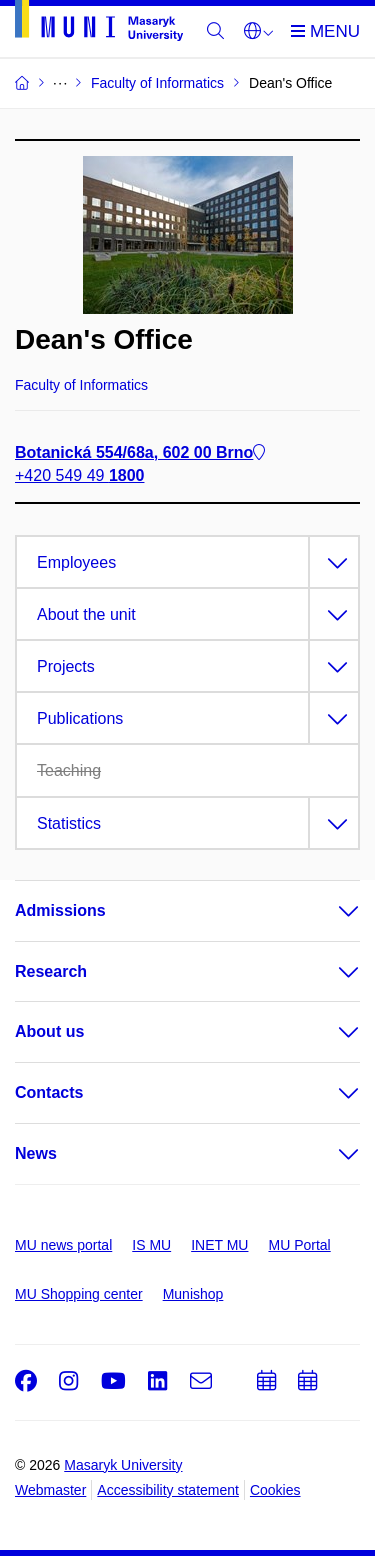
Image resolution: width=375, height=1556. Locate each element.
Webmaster (50, 1490)
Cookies (275, 1490)
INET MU (219, 1245)
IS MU (151, 1245)
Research (51, 971)
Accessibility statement (168, 1490)
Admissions (60, 910)
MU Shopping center (79, 1294)
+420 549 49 (79, 475)
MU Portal (299, 1245)
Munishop (193, 1294)
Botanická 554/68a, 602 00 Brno (140, 452)
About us (49, 1031)
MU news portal (63, 1245)
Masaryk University (123, 1465)
